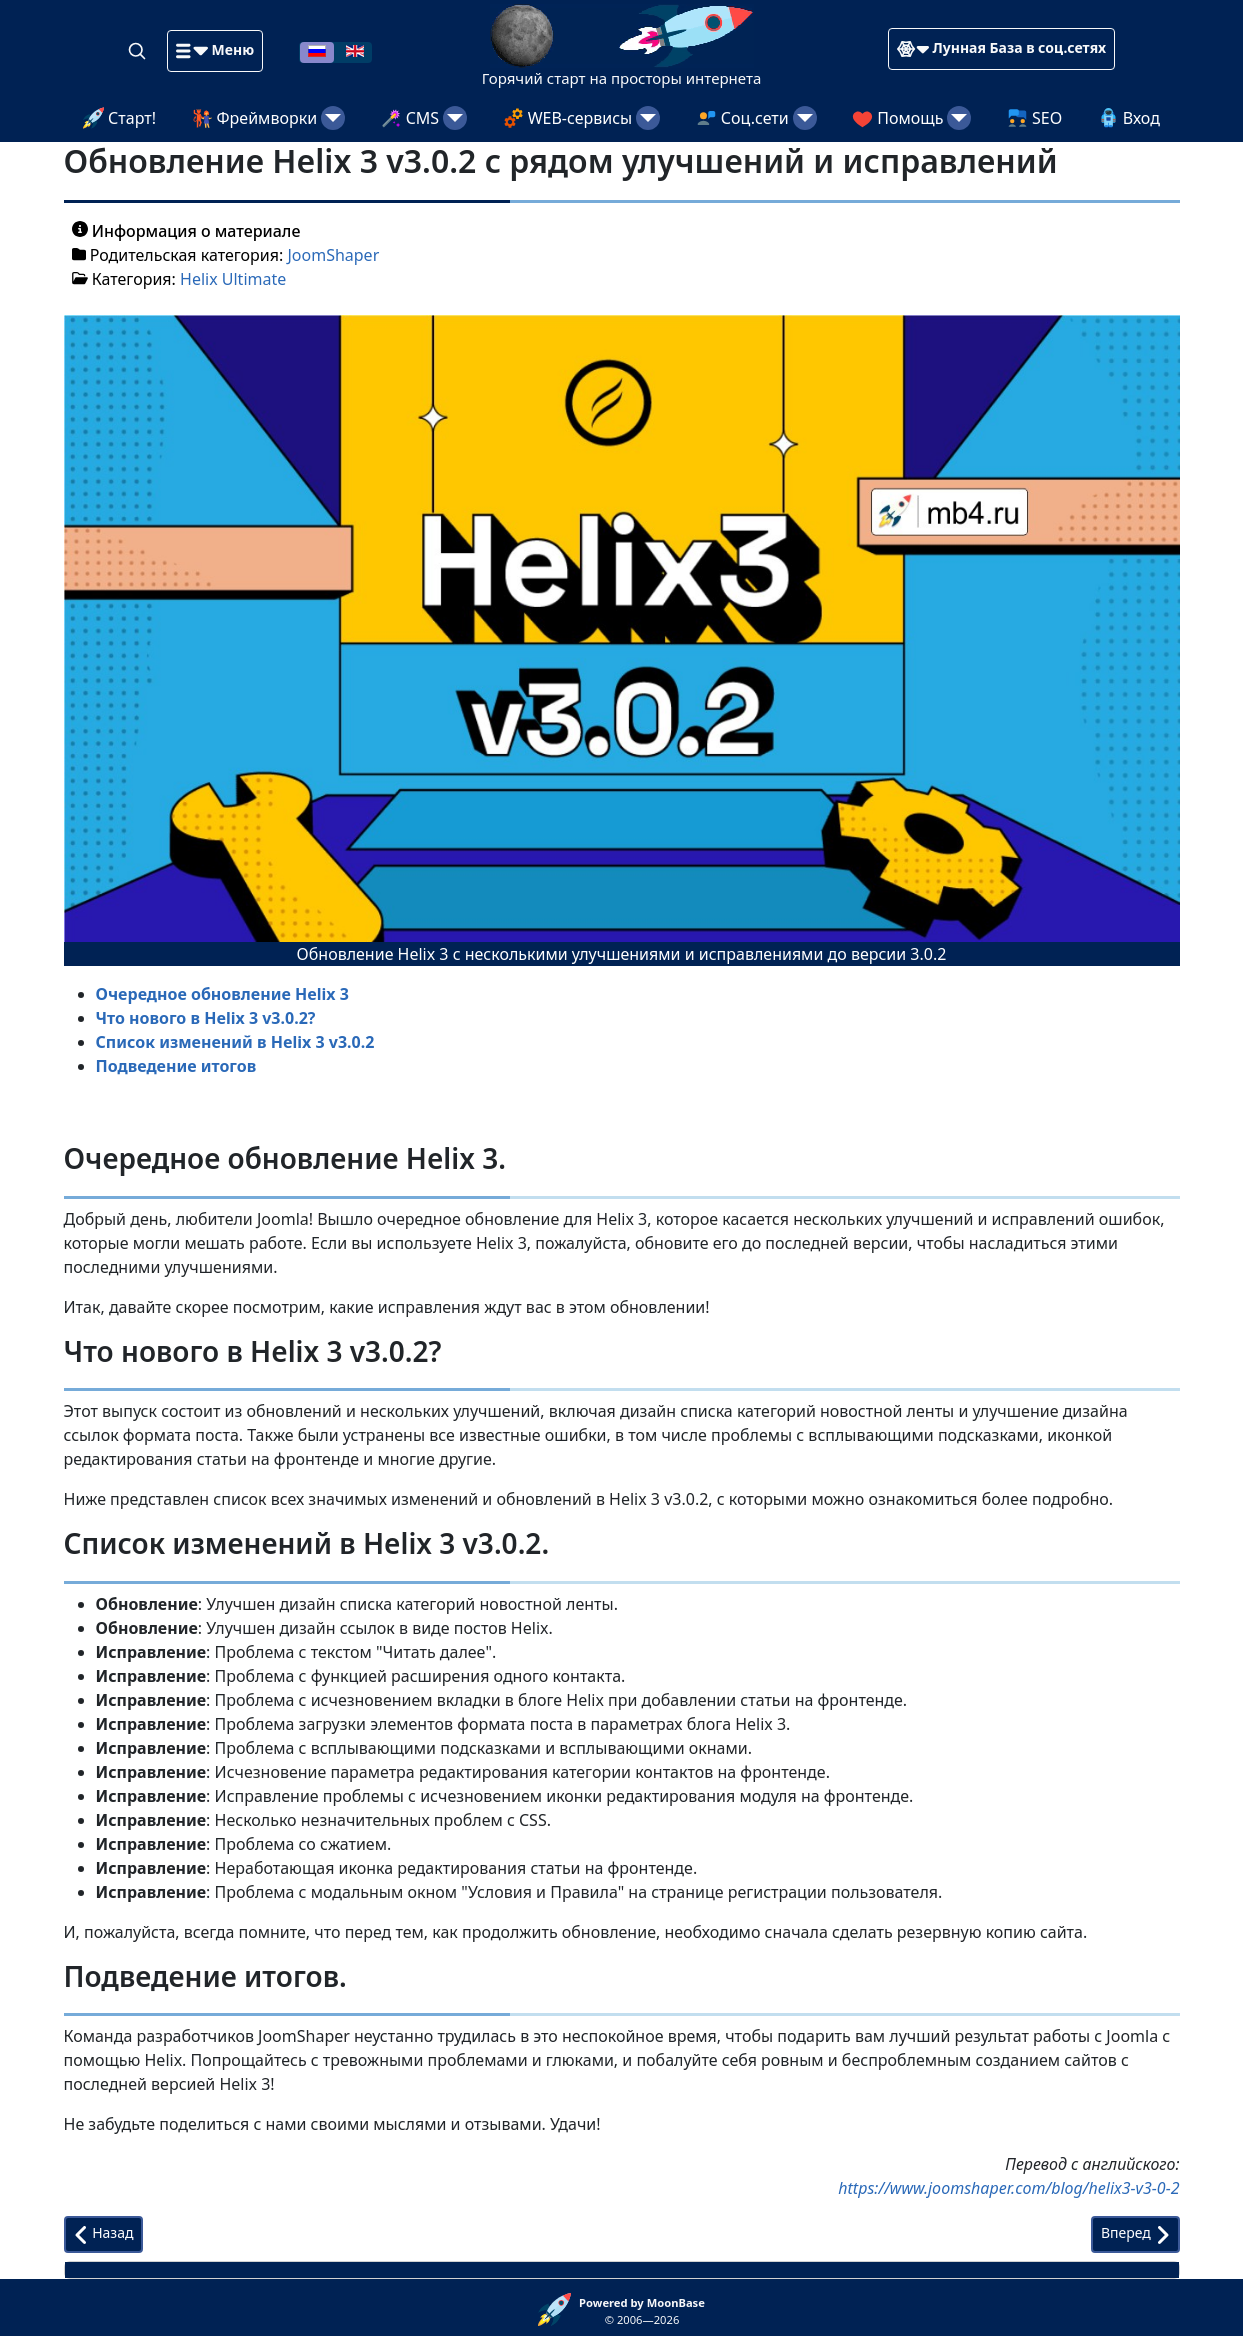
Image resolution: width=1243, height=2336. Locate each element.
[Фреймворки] (333, 118)
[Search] (139, 50)
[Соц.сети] (805, 118)
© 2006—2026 (642, 2311)
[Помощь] (959, 118)
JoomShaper (333, 255)
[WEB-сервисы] (648, 118)
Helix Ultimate (233, 279)
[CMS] (455, 118)
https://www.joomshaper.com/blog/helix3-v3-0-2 (1008, 2188)
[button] (215, 51)
